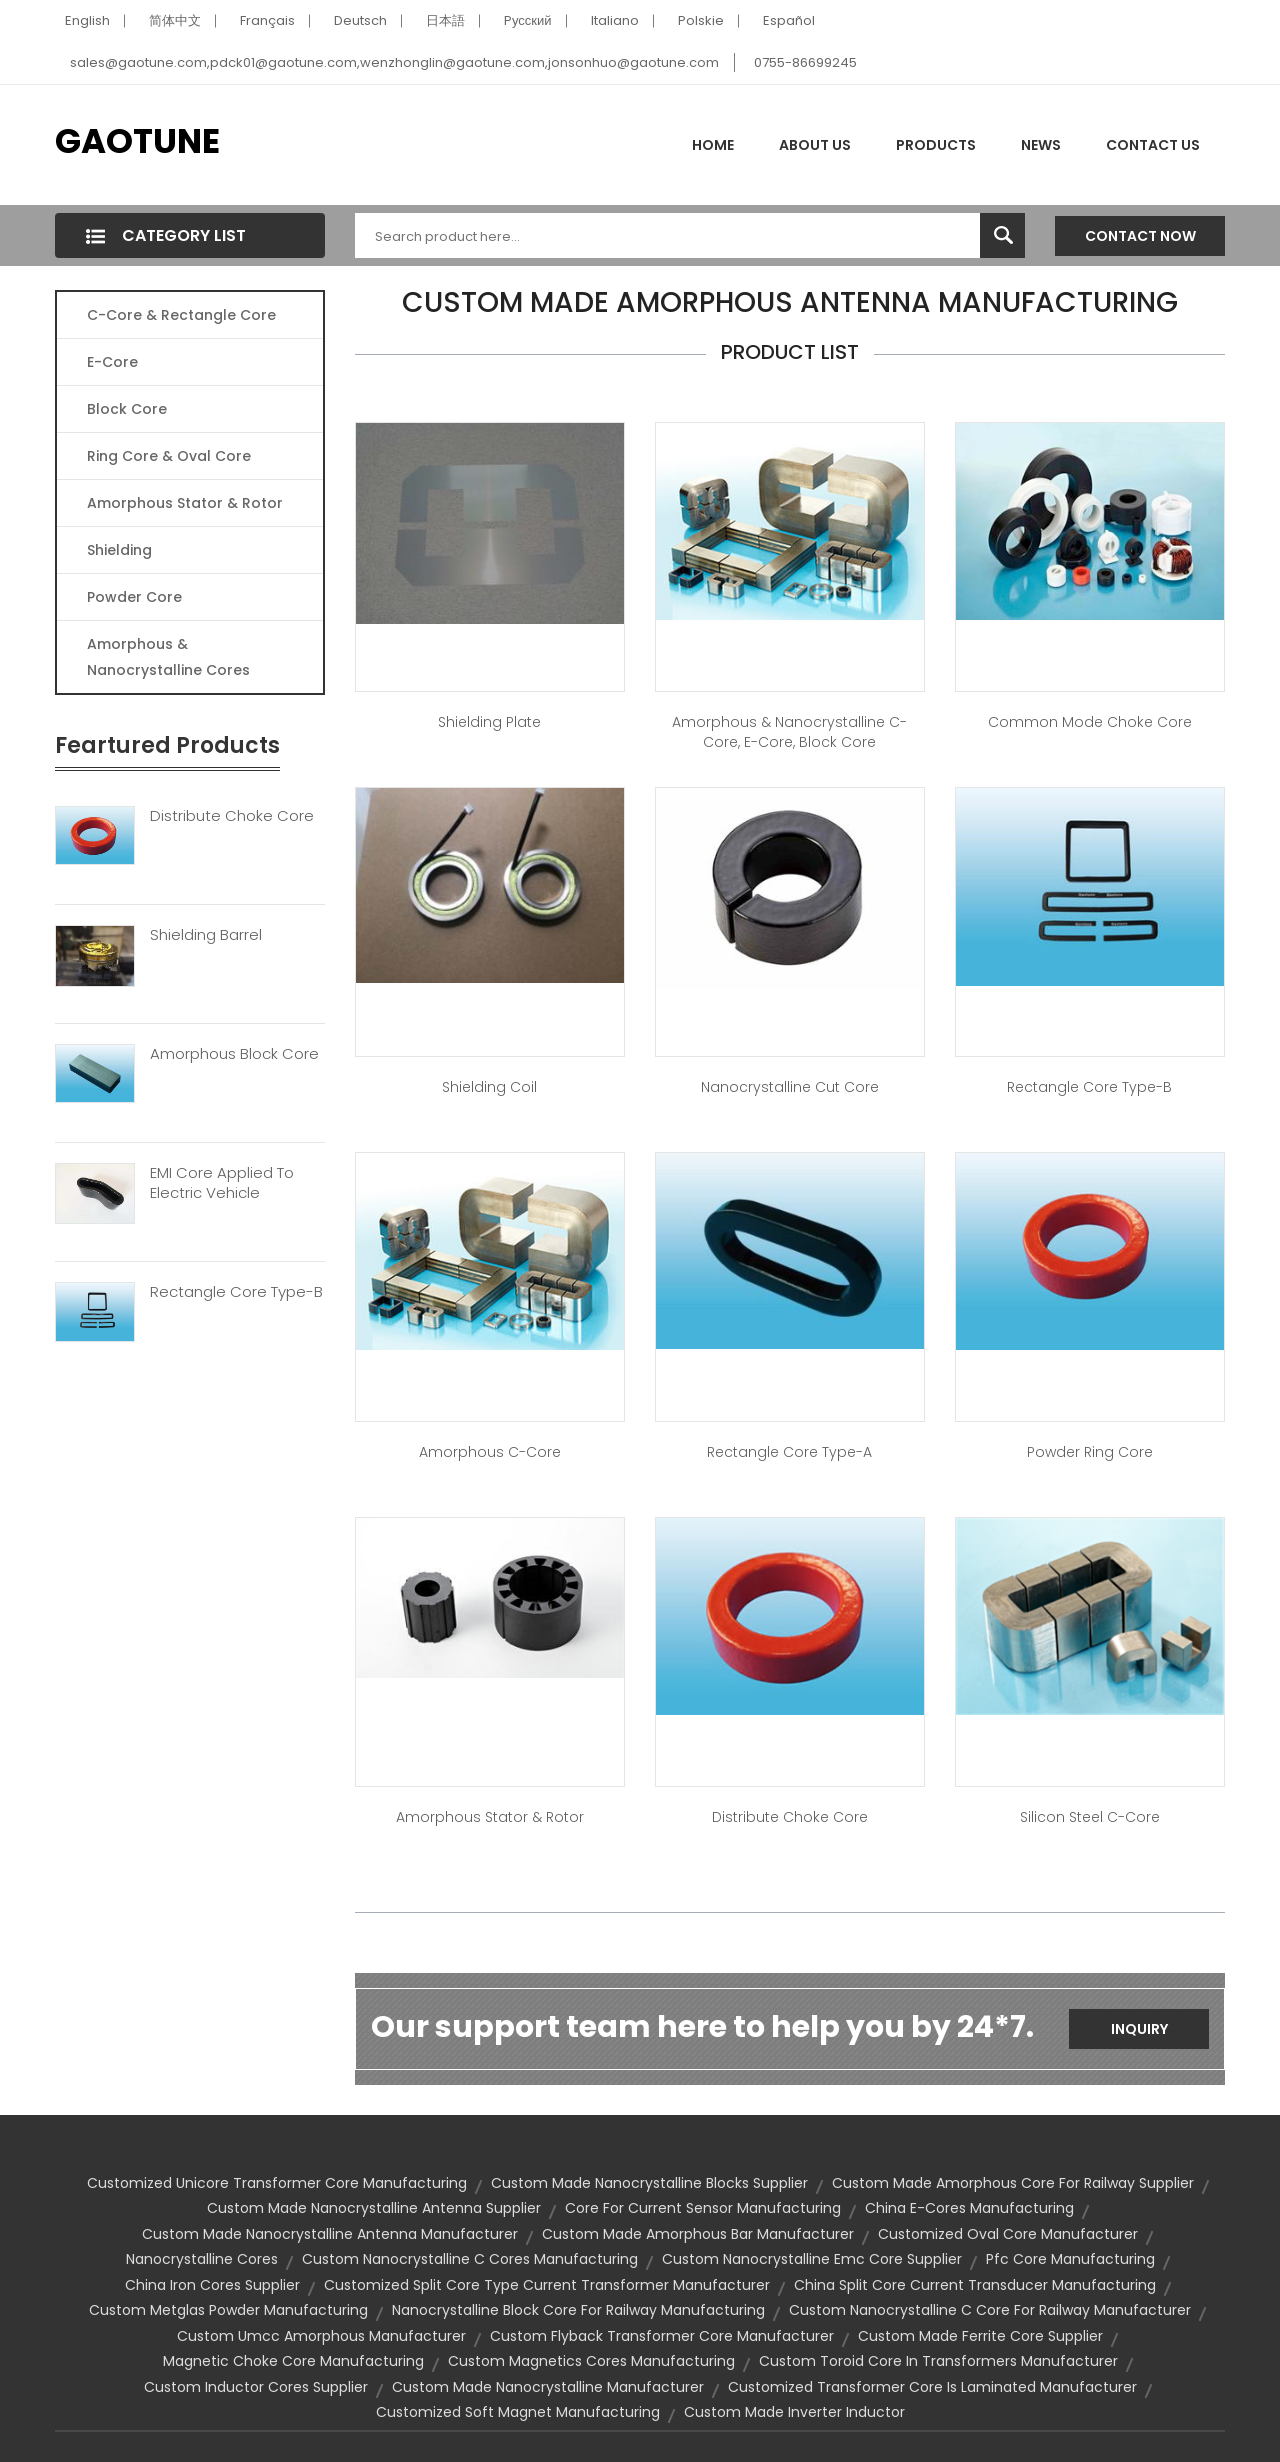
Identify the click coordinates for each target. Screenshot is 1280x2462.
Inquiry (1139, 2029)
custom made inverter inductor (794, 2412)
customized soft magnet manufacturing (518, 2412)
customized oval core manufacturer (1008, 2234)
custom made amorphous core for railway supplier (1013, 2183)
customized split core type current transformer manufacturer (547, 2285)
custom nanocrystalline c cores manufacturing (470, 2259)
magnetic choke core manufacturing (293, 2361)
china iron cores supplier (212, 2285)
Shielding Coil (489, 1087)
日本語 (445, 20)
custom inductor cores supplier (256, 2387)
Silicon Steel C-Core (1090, 1817)
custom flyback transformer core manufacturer (662, 2336)
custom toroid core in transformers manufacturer (938, 2361)
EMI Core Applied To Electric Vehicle (222, 1183)
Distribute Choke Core (232, 816)
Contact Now (1140, 236)
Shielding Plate (489, 722)
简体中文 (175, 20)
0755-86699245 (805, 62)
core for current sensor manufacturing (703, 2208)
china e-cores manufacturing (969, 2208)
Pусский (528, 20)
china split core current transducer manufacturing (975, 2285)
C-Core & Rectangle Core (181, 315)
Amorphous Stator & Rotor (185, 503)
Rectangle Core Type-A (789, 1452)
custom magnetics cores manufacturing (591, 2361)
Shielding (119, 550)
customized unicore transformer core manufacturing (277, 2183)
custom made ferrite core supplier (980, 2336)
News (1041, 145)
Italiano (615, 20)
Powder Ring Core (1090, 1452)
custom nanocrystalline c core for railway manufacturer (990, 2310)
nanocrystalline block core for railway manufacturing (578, 2310)
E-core (112, 362)
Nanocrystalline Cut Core (790, 1087)
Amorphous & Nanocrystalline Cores (168, 657)
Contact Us (1153, 145)
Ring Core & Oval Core (169, 456)
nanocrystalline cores (202, 2259)
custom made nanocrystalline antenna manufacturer (330, 2234)
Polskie (701, 20)
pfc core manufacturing (1070, 2259)
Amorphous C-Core (490, 1452)
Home (713, 145)
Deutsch (360, 20)
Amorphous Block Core (234, 1054)
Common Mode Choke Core (1090, 722)
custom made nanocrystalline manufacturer (548, 2387)
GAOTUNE (137, 141)
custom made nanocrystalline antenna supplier (374, 2208)
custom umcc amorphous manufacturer (321, 2336)
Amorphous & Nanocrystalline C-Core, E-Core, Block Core (789, 732)
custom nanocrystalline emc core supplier (812, 2259)
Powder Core (134, 597)
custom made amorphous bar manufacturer (698, 2234)
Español (789, 20)
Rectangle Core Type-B (236, 1292)
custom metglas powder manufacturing (228, 2310)
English (87, 20)
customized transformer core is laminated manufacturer (932, 2387)
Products (936, 145)
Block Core (129, 409)
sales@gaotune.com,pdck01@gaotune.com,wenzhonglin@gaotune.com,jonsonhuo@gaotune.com (394, 62)
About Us (815, 145)
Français (267, 20)
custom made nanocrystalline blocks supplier (649, 2183)
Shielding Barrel (206, 935)
